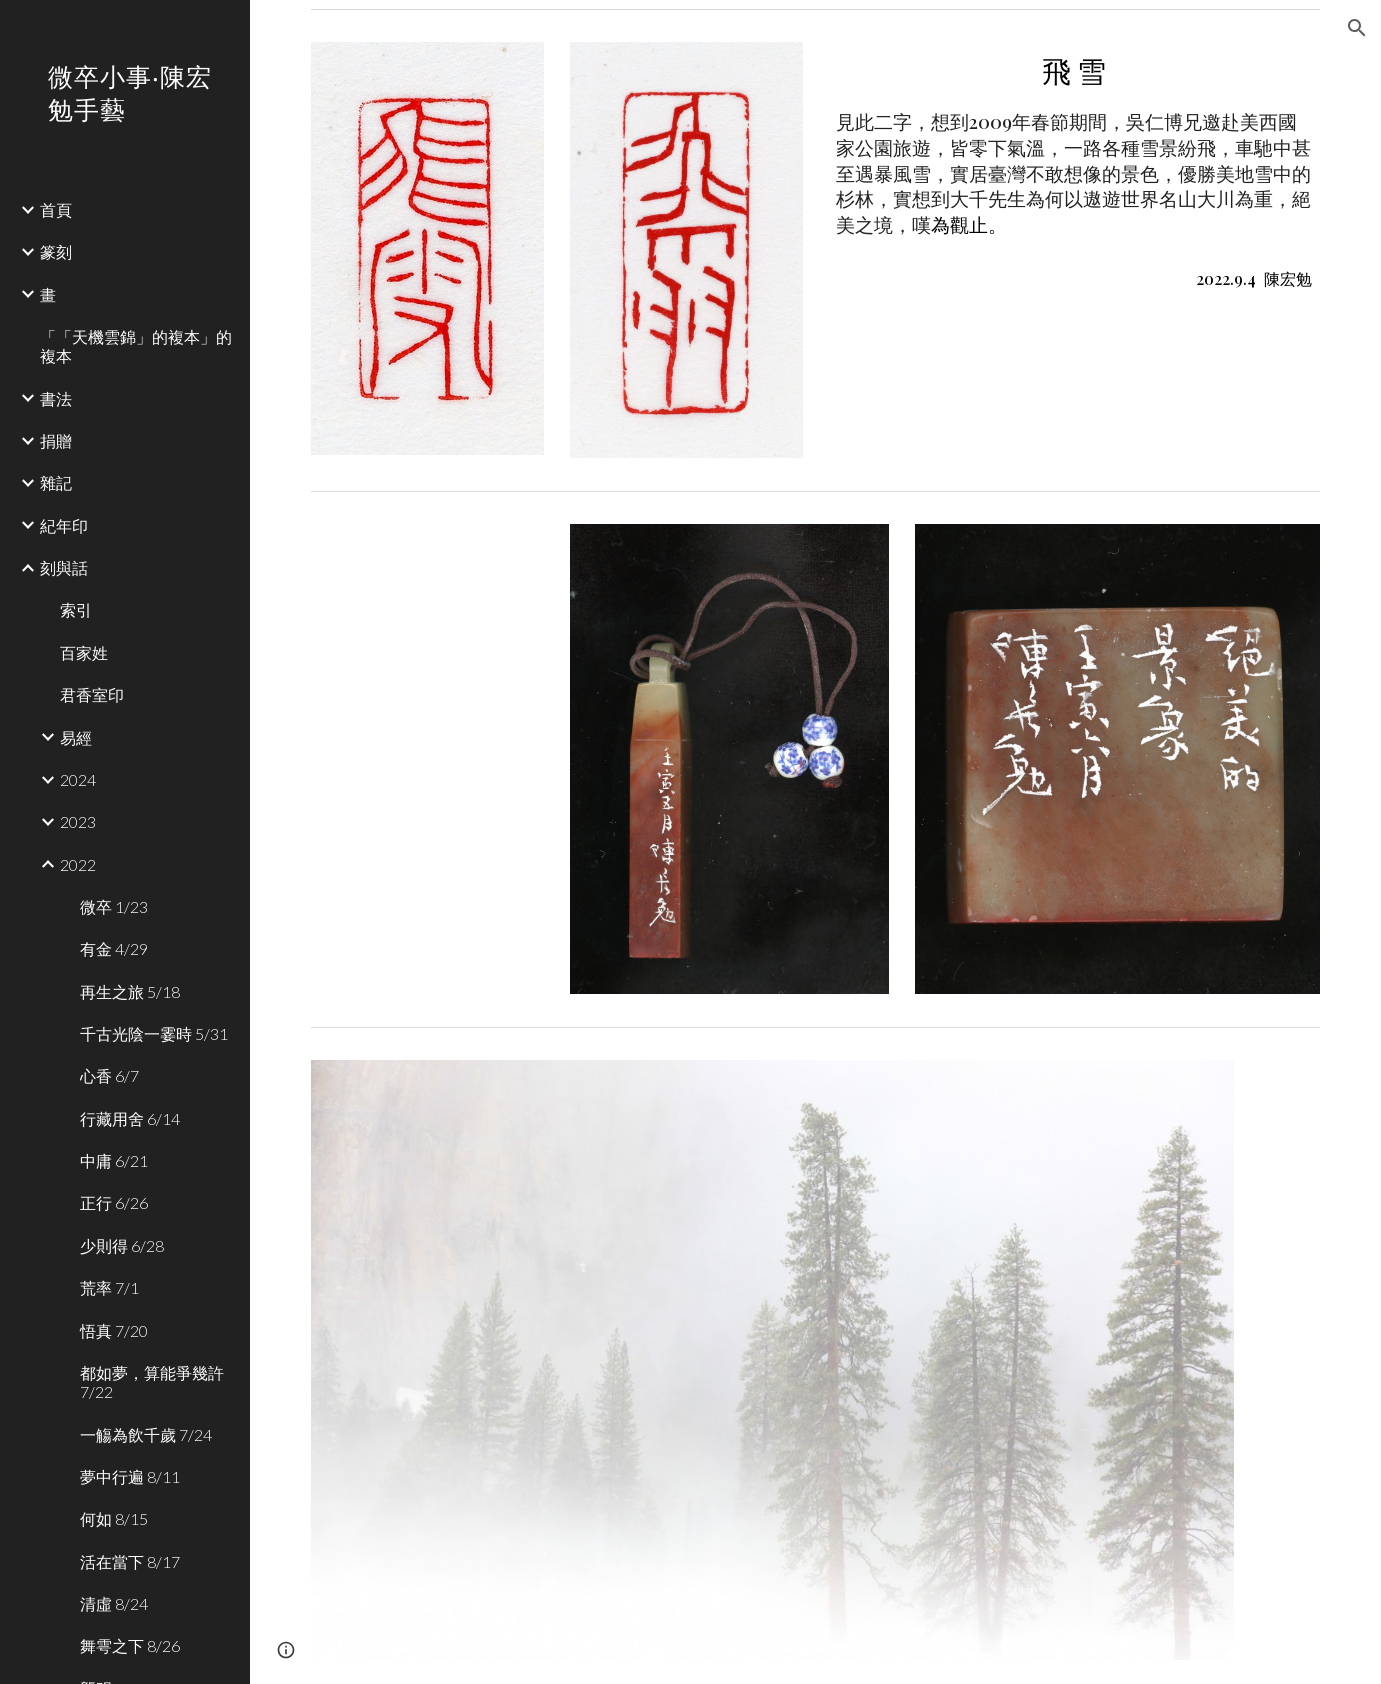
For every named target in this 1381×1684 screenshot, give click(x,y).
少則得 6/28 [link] (122, 1245)
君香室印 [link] (92, 694)
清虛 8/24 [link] (114, 1603)
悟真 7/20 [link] (114, 1330)
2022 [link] (78, 864)
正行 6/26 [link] (114, 1202)
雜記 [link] (56, 482)
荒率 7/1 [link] (109, 1287)
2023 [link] (78, 821)
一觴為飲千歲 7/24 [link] (146, 1434)
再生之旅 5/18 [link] (130, 991)
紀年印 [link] (64, 525)
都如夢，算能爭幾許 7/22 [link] (152, 1382)
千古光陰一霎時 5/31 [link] (154, 1033)
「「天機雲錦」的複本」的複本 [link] (136, 346)
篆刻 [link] (56, 251)
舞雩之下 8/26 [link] (130, 1645)
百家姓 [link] (84, 652)
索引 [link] (76, 609)
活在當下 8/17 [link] (130, 1561)
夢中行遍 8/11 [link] (130, 1476)
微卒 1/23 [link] (114, 906)
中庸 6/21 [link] (114, 1160)
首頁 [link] (56, 209)
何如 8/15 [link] (114, 1518)
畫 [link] (48, 294)
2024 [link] (78, 779)
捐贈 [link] (56, 440)
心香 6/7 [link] (109, 1075)
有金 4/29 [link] (114, 948)
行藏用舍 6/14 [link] (130, 1118)
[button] (1357, 28)
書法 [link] (56, 398)
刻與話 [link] (64, 567)
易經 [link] (76, 737)
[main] (1074, 171)
